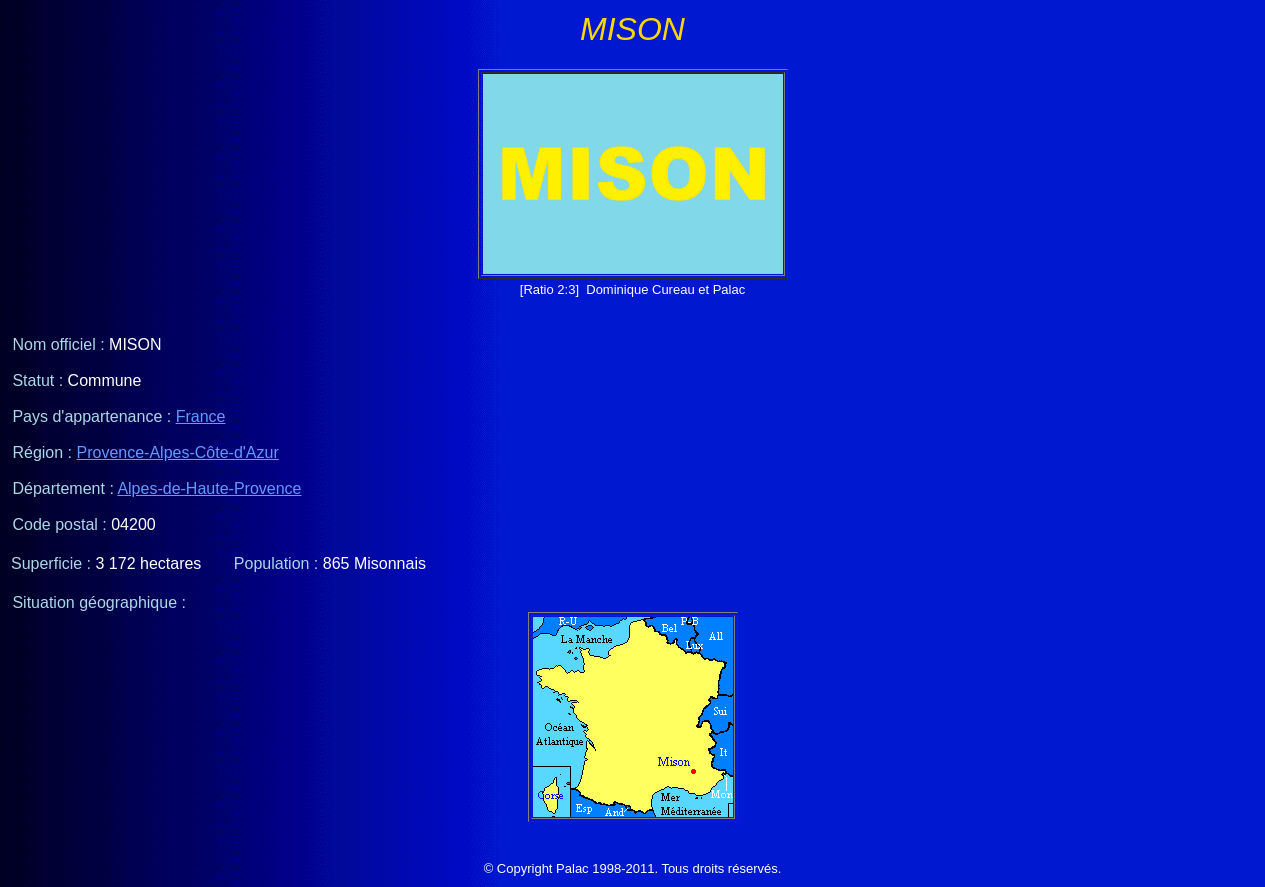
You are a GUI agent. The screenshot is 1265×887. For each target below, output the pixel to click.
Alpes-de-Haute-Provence (209, 488)
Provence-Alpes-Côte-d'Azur (178, 452)
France (201, 416)
